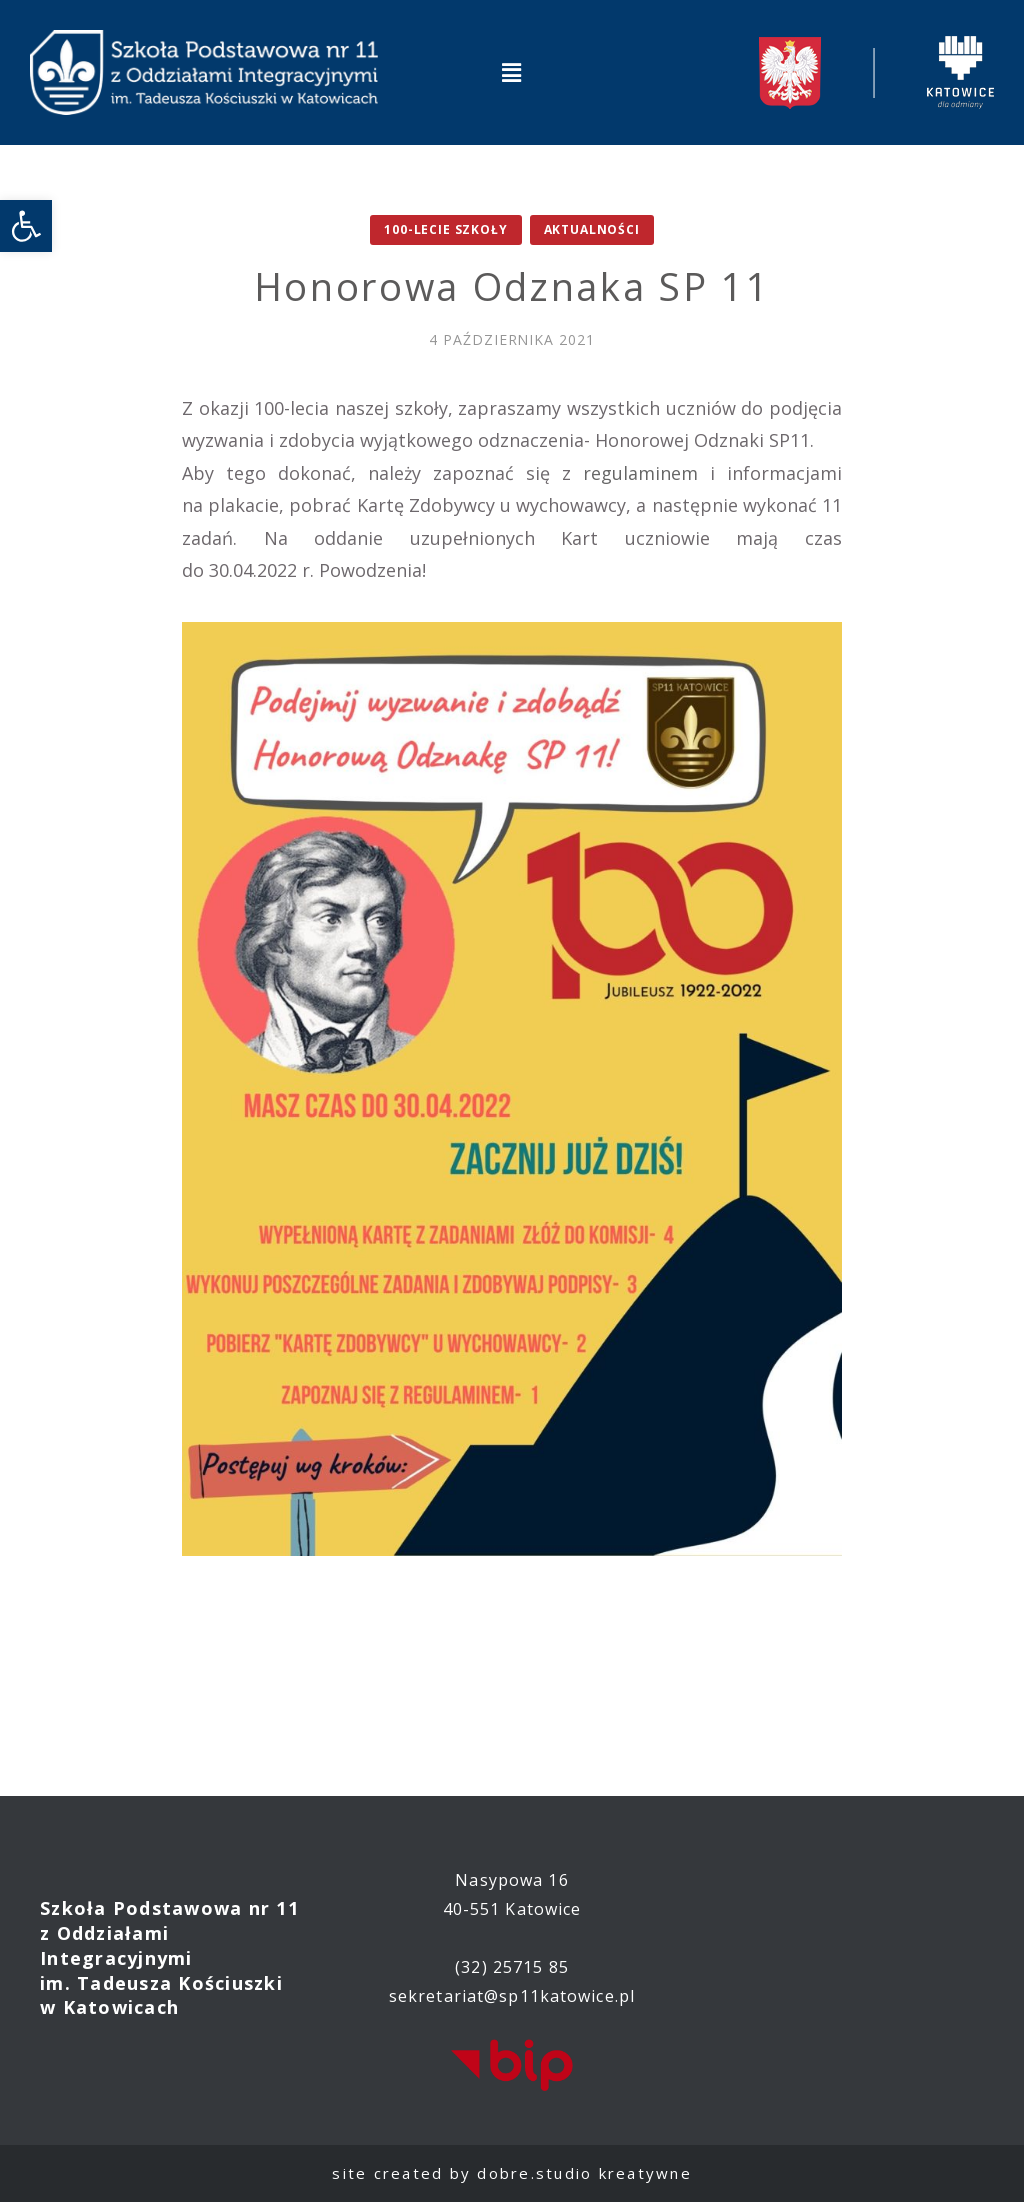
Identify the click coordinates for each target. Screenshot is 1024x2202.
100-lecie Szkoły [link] (445, 229)
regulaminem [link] (640, 473)
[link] (26, 226)
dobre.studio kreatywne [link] (584, 2173)
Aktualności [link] (592, 229)
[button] (512, 72)
